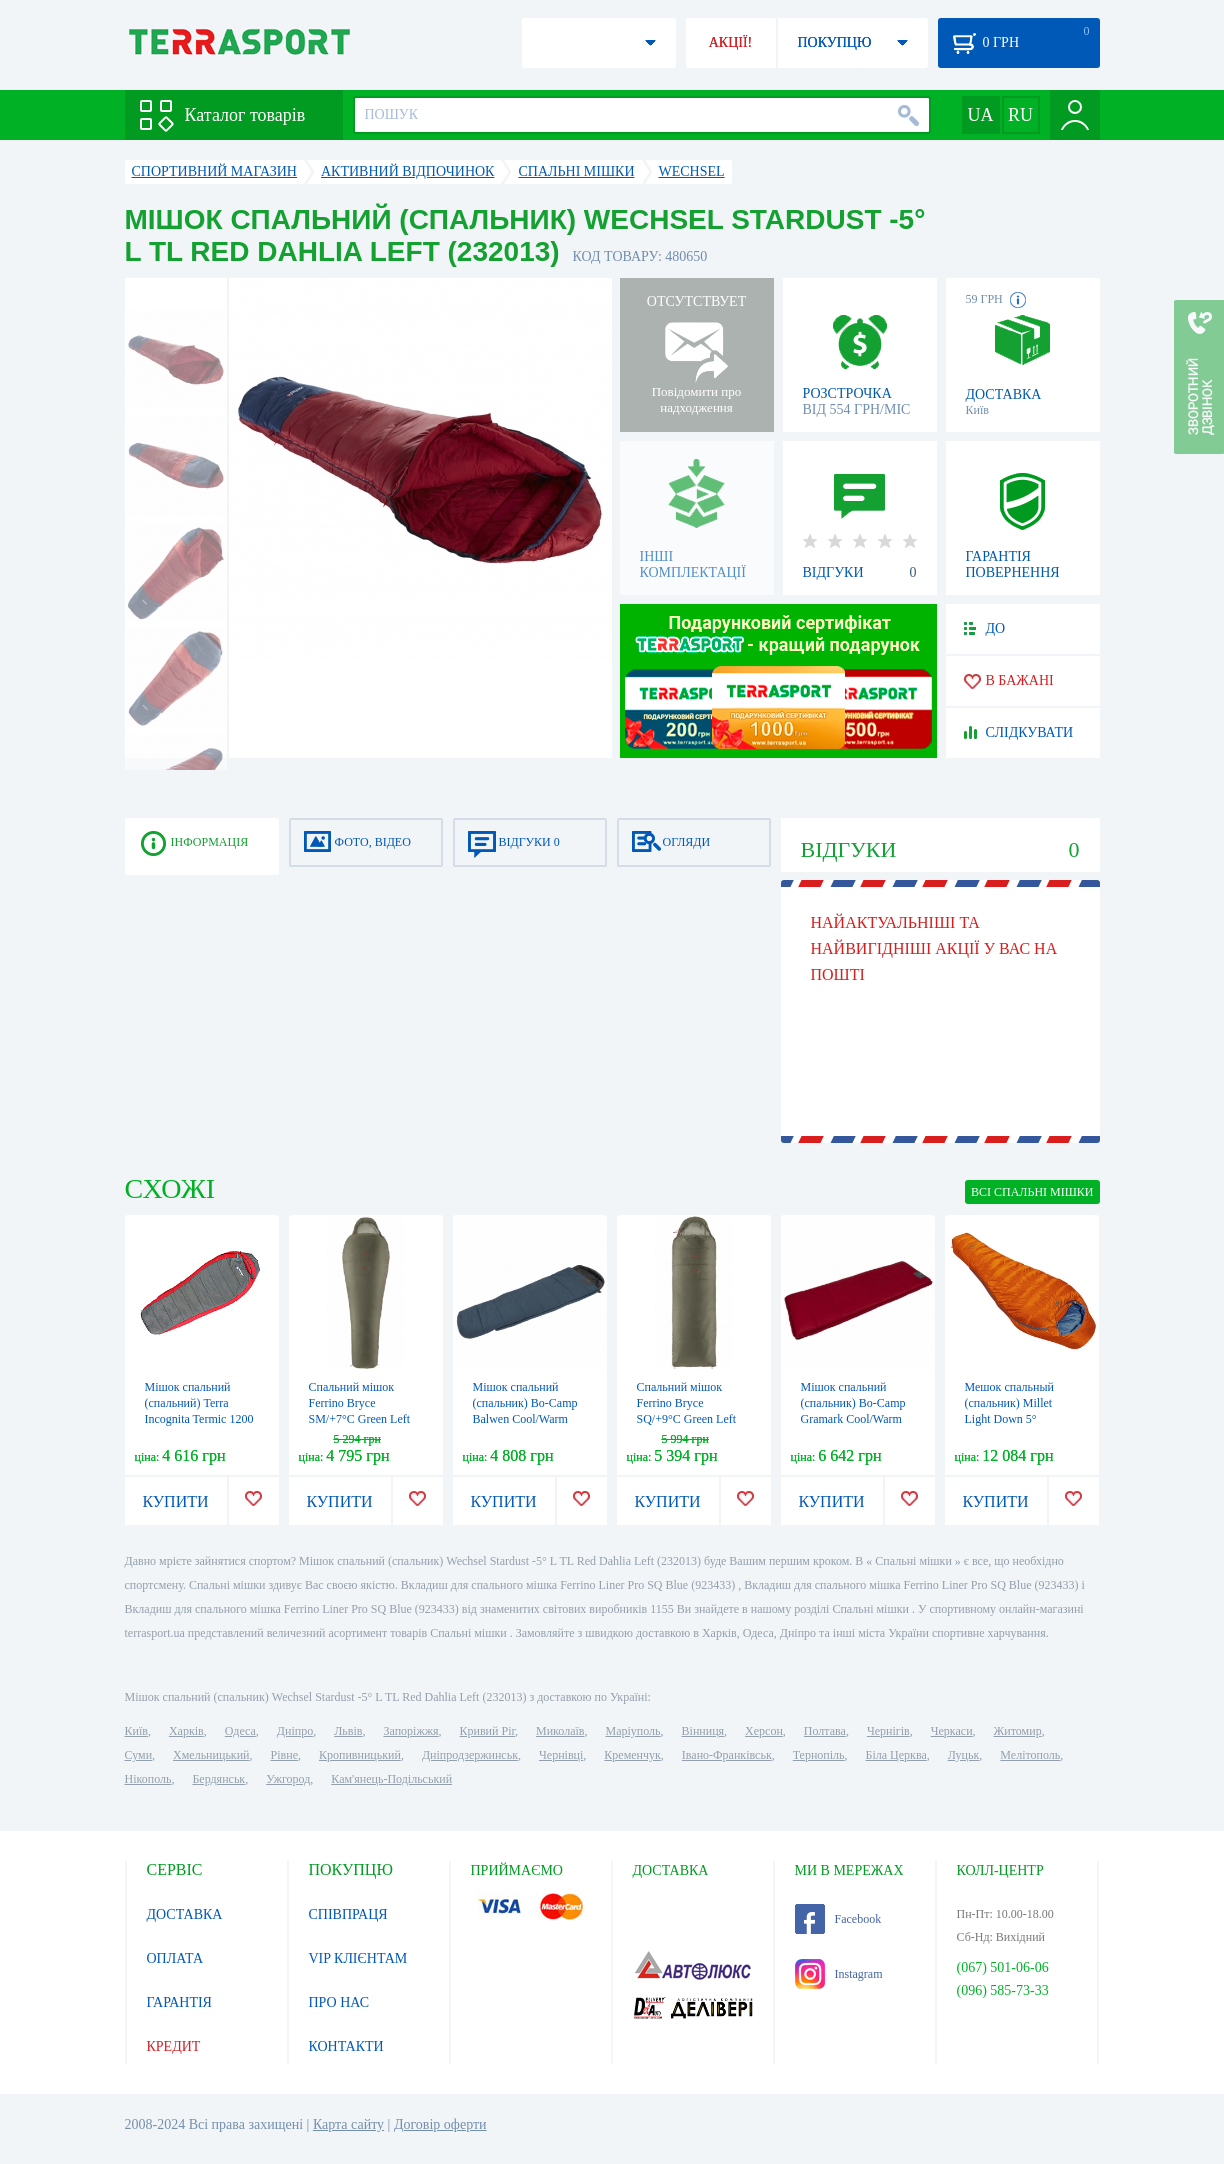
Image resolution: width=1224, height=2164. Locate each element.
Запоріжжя (410, 1731)
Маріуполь (633, 1731)
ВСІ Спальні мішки (1032, 1192)
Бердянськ (218, 1779)
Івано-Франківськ (727, 1755)
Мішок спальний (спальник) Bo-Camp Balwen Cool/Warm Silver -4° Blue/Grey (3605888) (525, 1419)
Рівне (284, 1755)
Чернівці (561, 1755)
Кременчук (632, 1755)
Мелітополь (1030, 1755)
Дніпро (295, 1731)
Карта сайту (348, 2124)
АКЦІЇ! (731, 42)
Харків (186, 1731)
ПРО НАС (339, 2002)
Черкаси (952, 1731)
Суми (139, 1755)
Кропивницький (360, 1755)
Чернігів (888, 1731)
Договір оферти (440, 2124)
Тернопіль (819, 1755)
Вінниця (703, 1731)
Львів (348, 1731)
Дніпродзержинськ (470, 1755)
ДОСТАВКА (185, 1914)
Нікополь (148, 1779)
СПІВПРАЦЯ (348, 1914)
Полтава (825, 1731)
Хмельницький (211, 1755)
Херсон (764, 1731)
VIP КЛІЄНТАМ (358, 1958)
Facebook (838, 1919)
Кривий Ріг (488, 1731)
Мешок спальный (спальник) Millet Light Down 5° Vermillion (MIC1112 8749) (1017, 1419)
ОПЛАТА (175, 1958)
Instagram (839, 1974)
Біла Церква (896, 1755)
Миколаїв (560, 1731)
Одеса (240, 1731)
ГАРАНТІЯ (179, 2002)
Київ (136, 1731)
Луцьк (964, 1755)
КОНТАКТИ (346, 2046)
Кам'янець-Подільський (391, 1779)
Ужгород (288, 1779)
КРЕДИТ (174, 2046)
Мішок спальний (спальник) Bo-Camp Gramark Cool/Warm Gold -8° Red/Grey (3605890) (853, 1419)
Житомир (1018, 1731)
